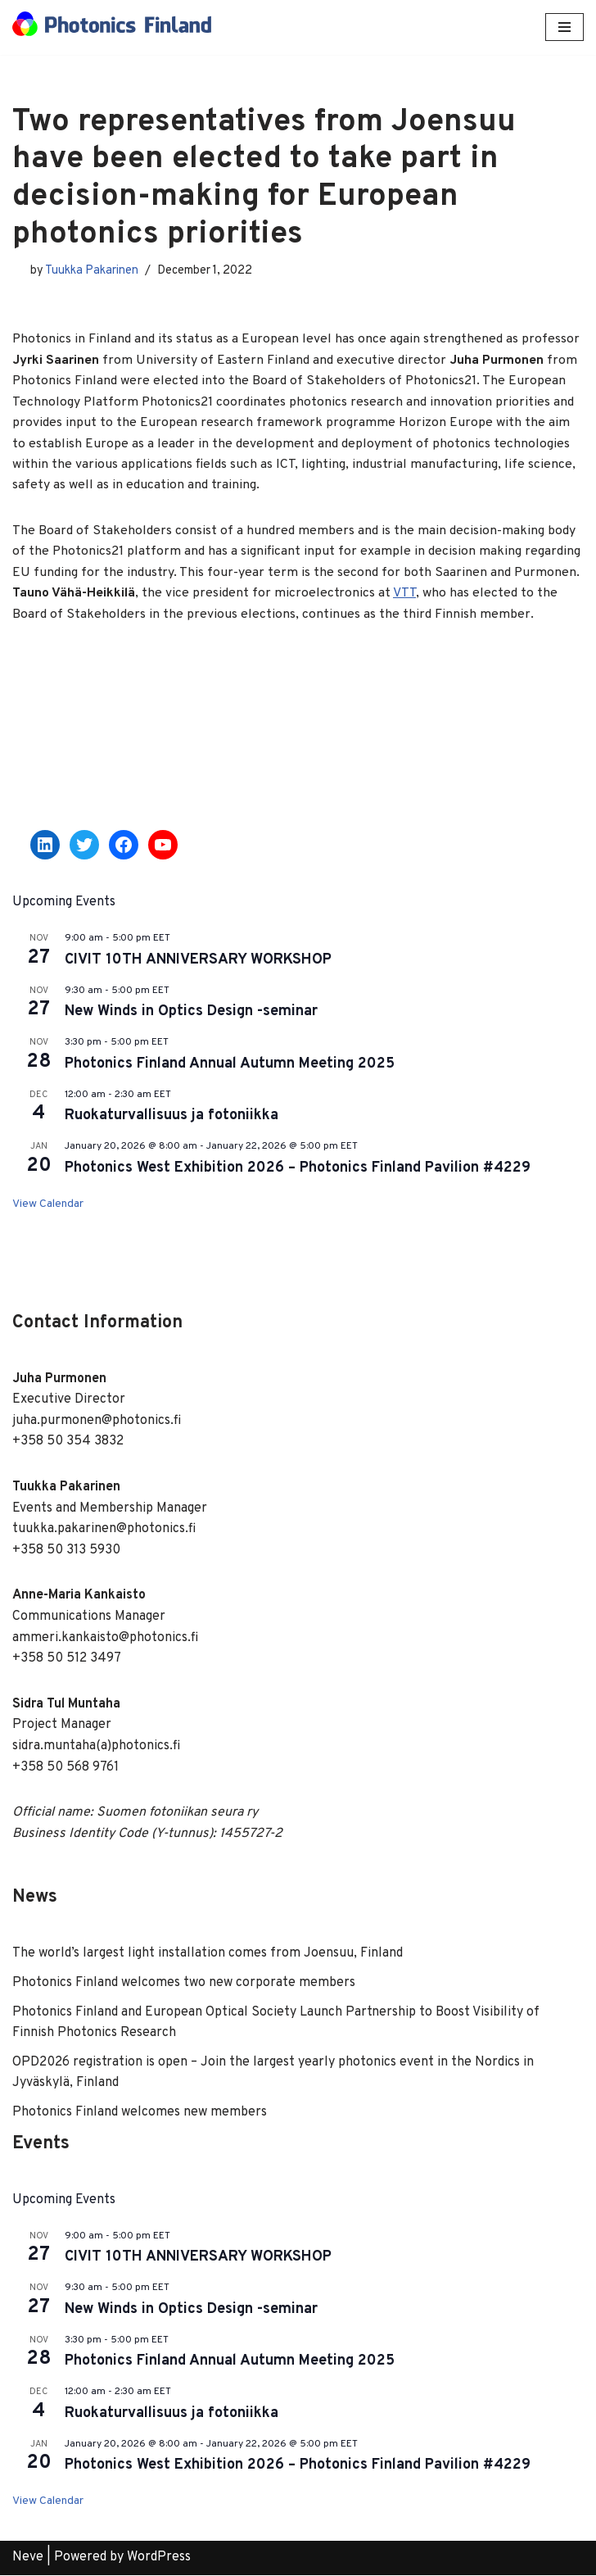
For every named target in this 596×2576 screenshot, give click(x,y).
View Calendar (48, 1206)
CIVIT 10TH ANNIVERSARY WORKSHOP (198, 961)
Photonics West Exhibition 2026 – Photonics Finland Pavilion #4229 (298, 1169)
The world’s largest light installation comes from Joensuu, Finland (207, 1955)
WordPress (159, 2559)
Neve (27, 2559)
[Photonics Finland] (111, 27)
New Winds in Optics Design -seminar (191, 1013)
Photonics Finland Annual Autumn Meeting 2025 (230, 1065)
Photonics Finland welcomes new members (139, 2114)
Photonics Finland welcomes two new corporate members (183, 1984)
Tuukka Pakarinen (91, 271)
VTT (404, 595)
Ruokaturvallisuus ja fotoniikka (171, 1117)
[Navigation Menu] (564, 27)
